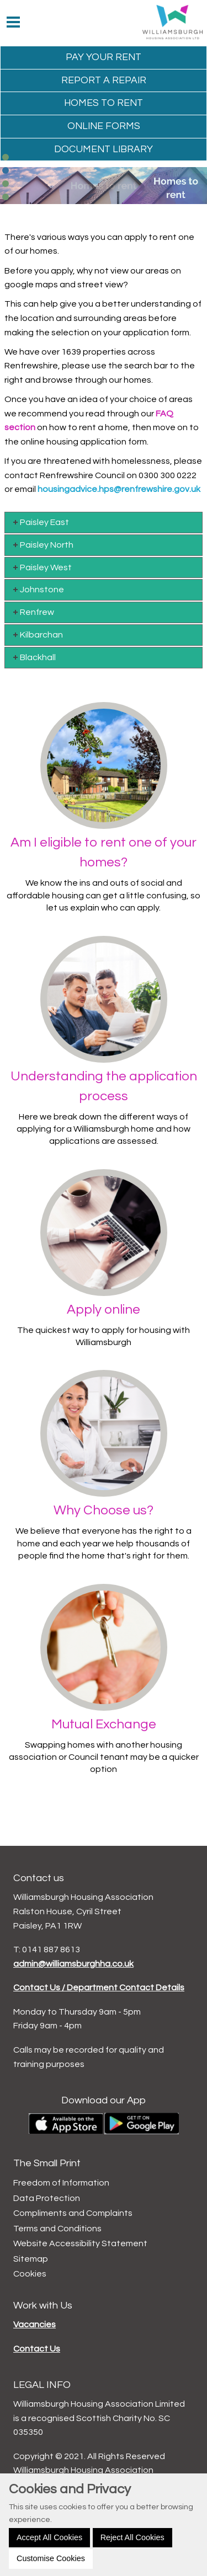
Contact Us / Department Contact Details (98, 1987)
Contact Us (36, 2348)
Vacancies (34, 2324)
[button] (5, 157)
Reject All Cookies (132, 2537)
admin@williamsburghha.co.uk (73, 1963)
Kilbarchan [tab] (37, 634)
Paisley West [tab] (41, 567)
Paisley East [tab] (40, 522)
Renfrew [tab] (32, 612)
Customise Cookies (51, 2558)
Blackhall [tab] (33, 657)
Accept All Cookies (49, 2537)
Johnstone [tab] (37, 589)
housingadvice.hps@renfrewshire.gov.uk (119, 489)
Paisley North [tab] (42, 544)
